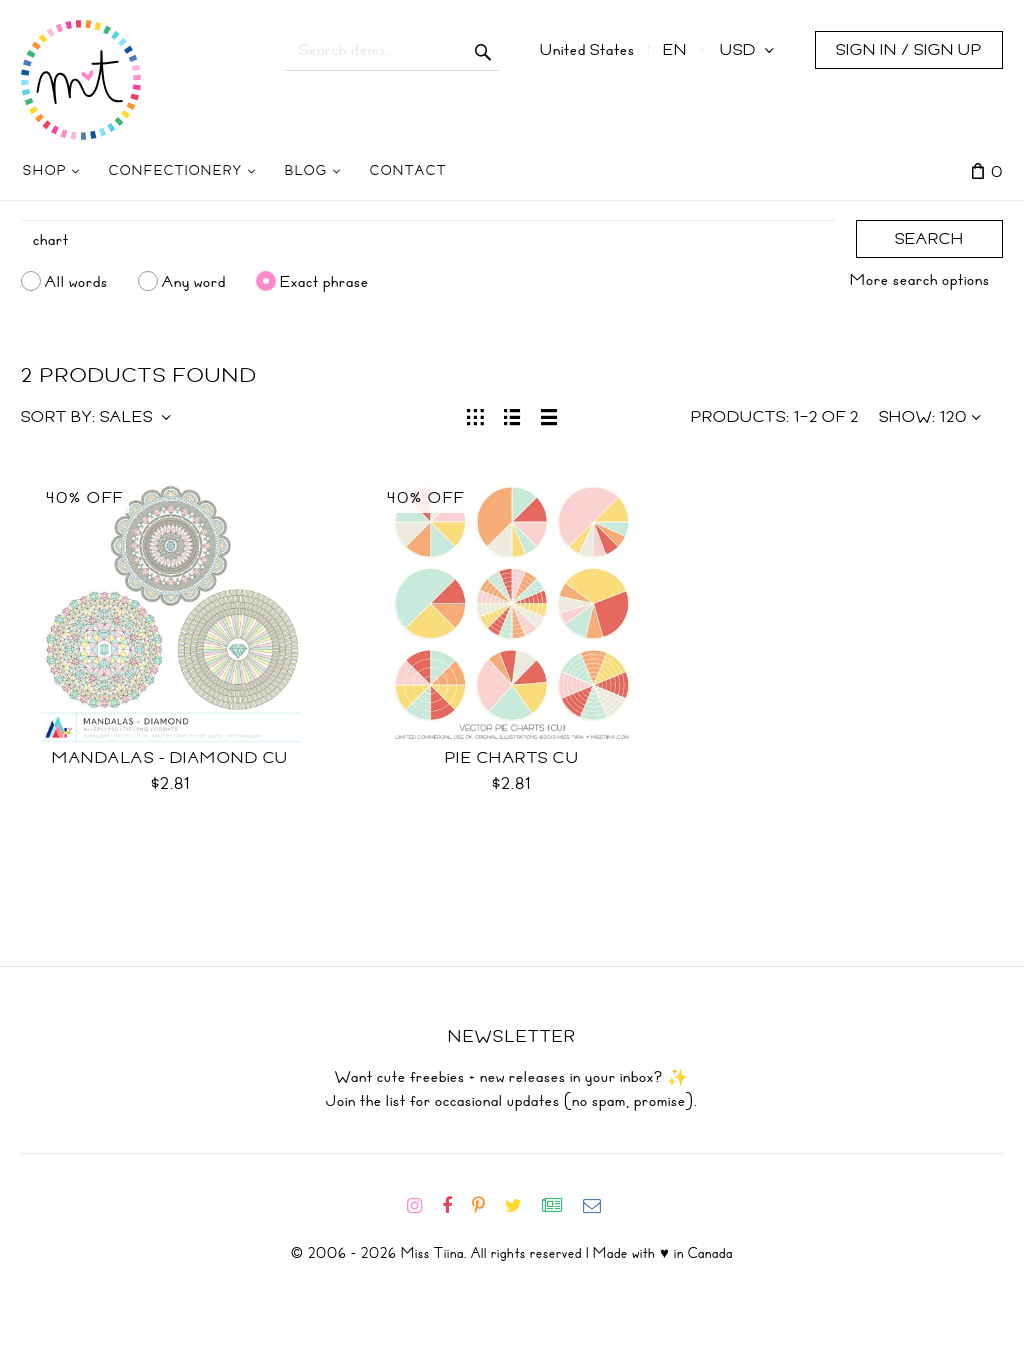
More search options (920, 280)
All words (76, 281)
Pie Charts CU (512, 758)
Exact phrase (324, 281)
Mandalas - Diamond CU (170, 758)
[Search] (428, 240)
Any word (194, 281)
